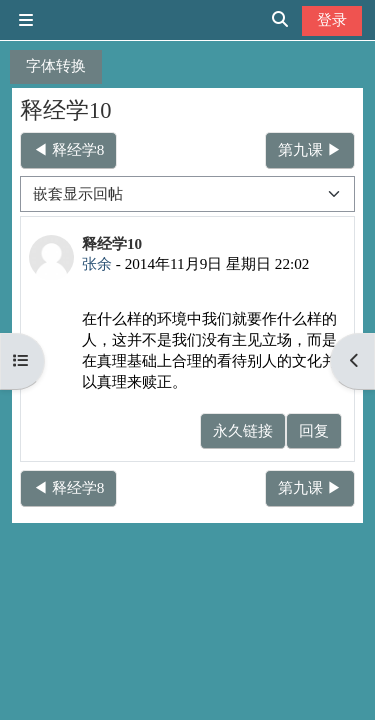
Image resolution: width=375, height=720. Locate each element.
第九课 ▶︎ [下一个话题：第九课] (310, 149)
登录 (332, 19)
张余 (97, 263)
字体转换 (56, 65)
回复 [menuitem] (314, 430)
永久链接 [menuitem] (243, 430)
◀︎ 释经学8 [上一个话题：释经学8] (68, 149)
